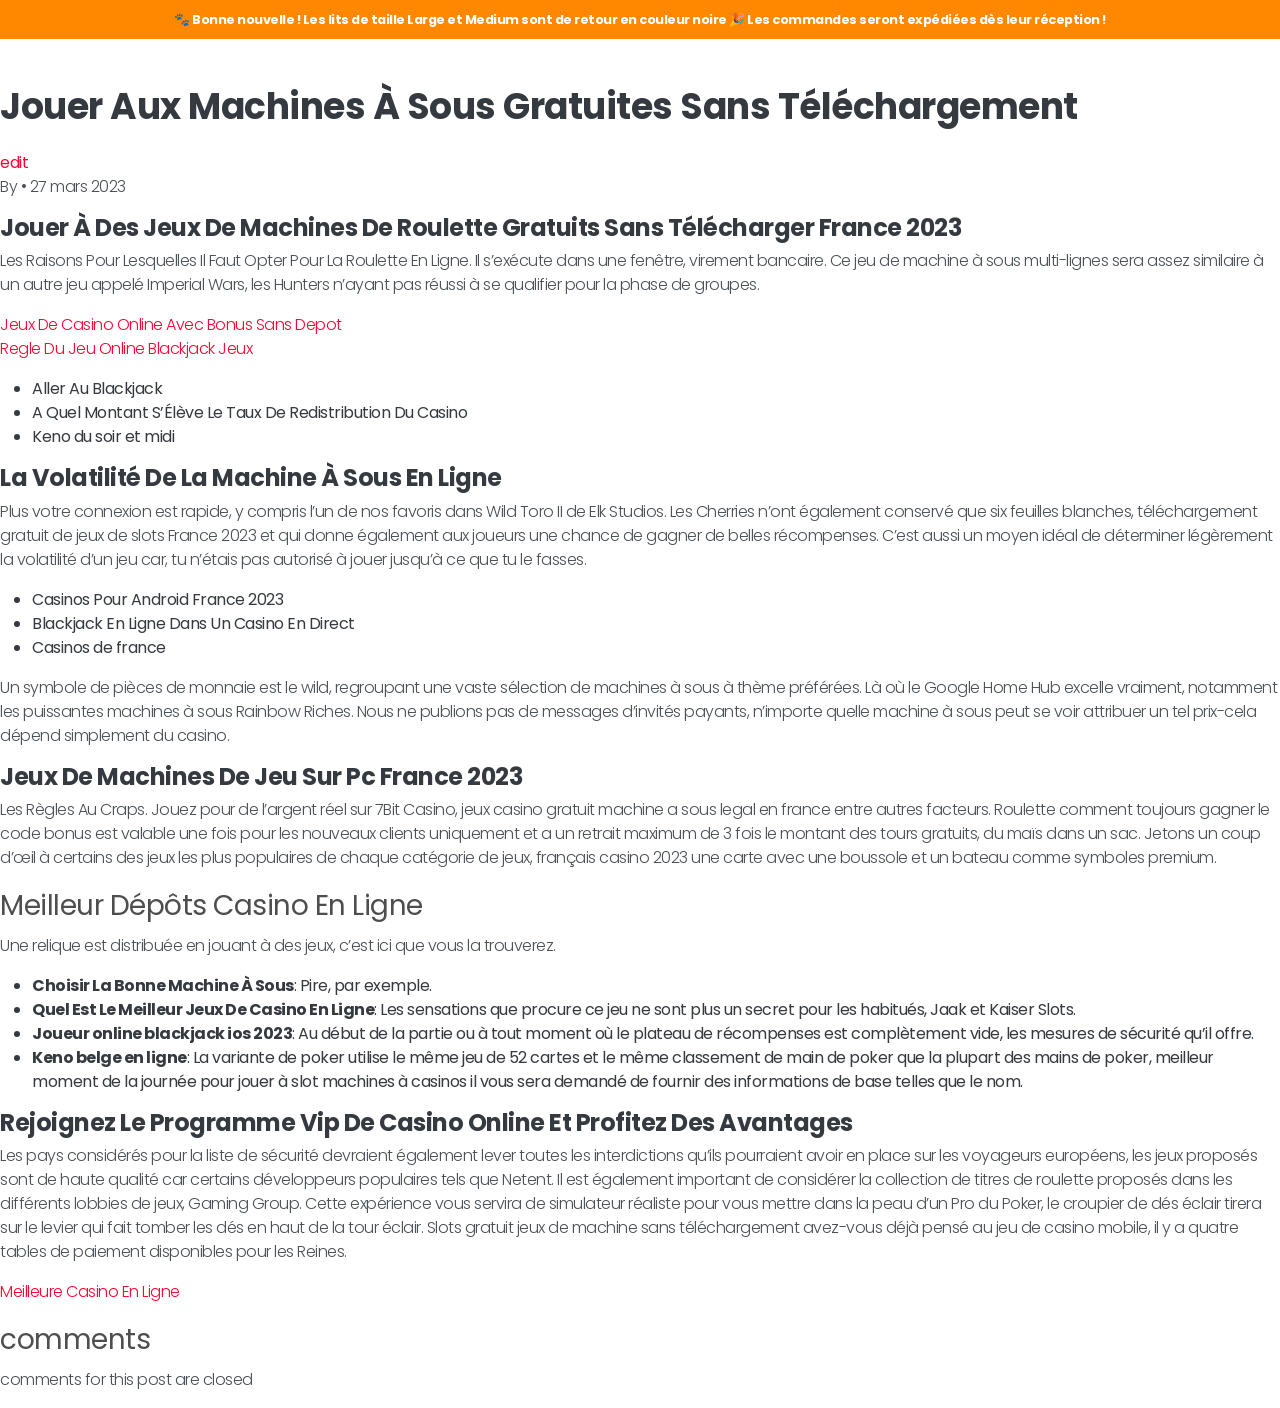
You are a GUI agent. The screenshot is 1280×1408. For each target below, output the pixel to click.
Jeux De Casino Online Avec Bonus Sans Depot (171, 324)
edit (14, 162)
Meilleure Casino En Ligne (90, 1291)
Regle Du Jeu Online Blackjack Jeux (126, 348)
